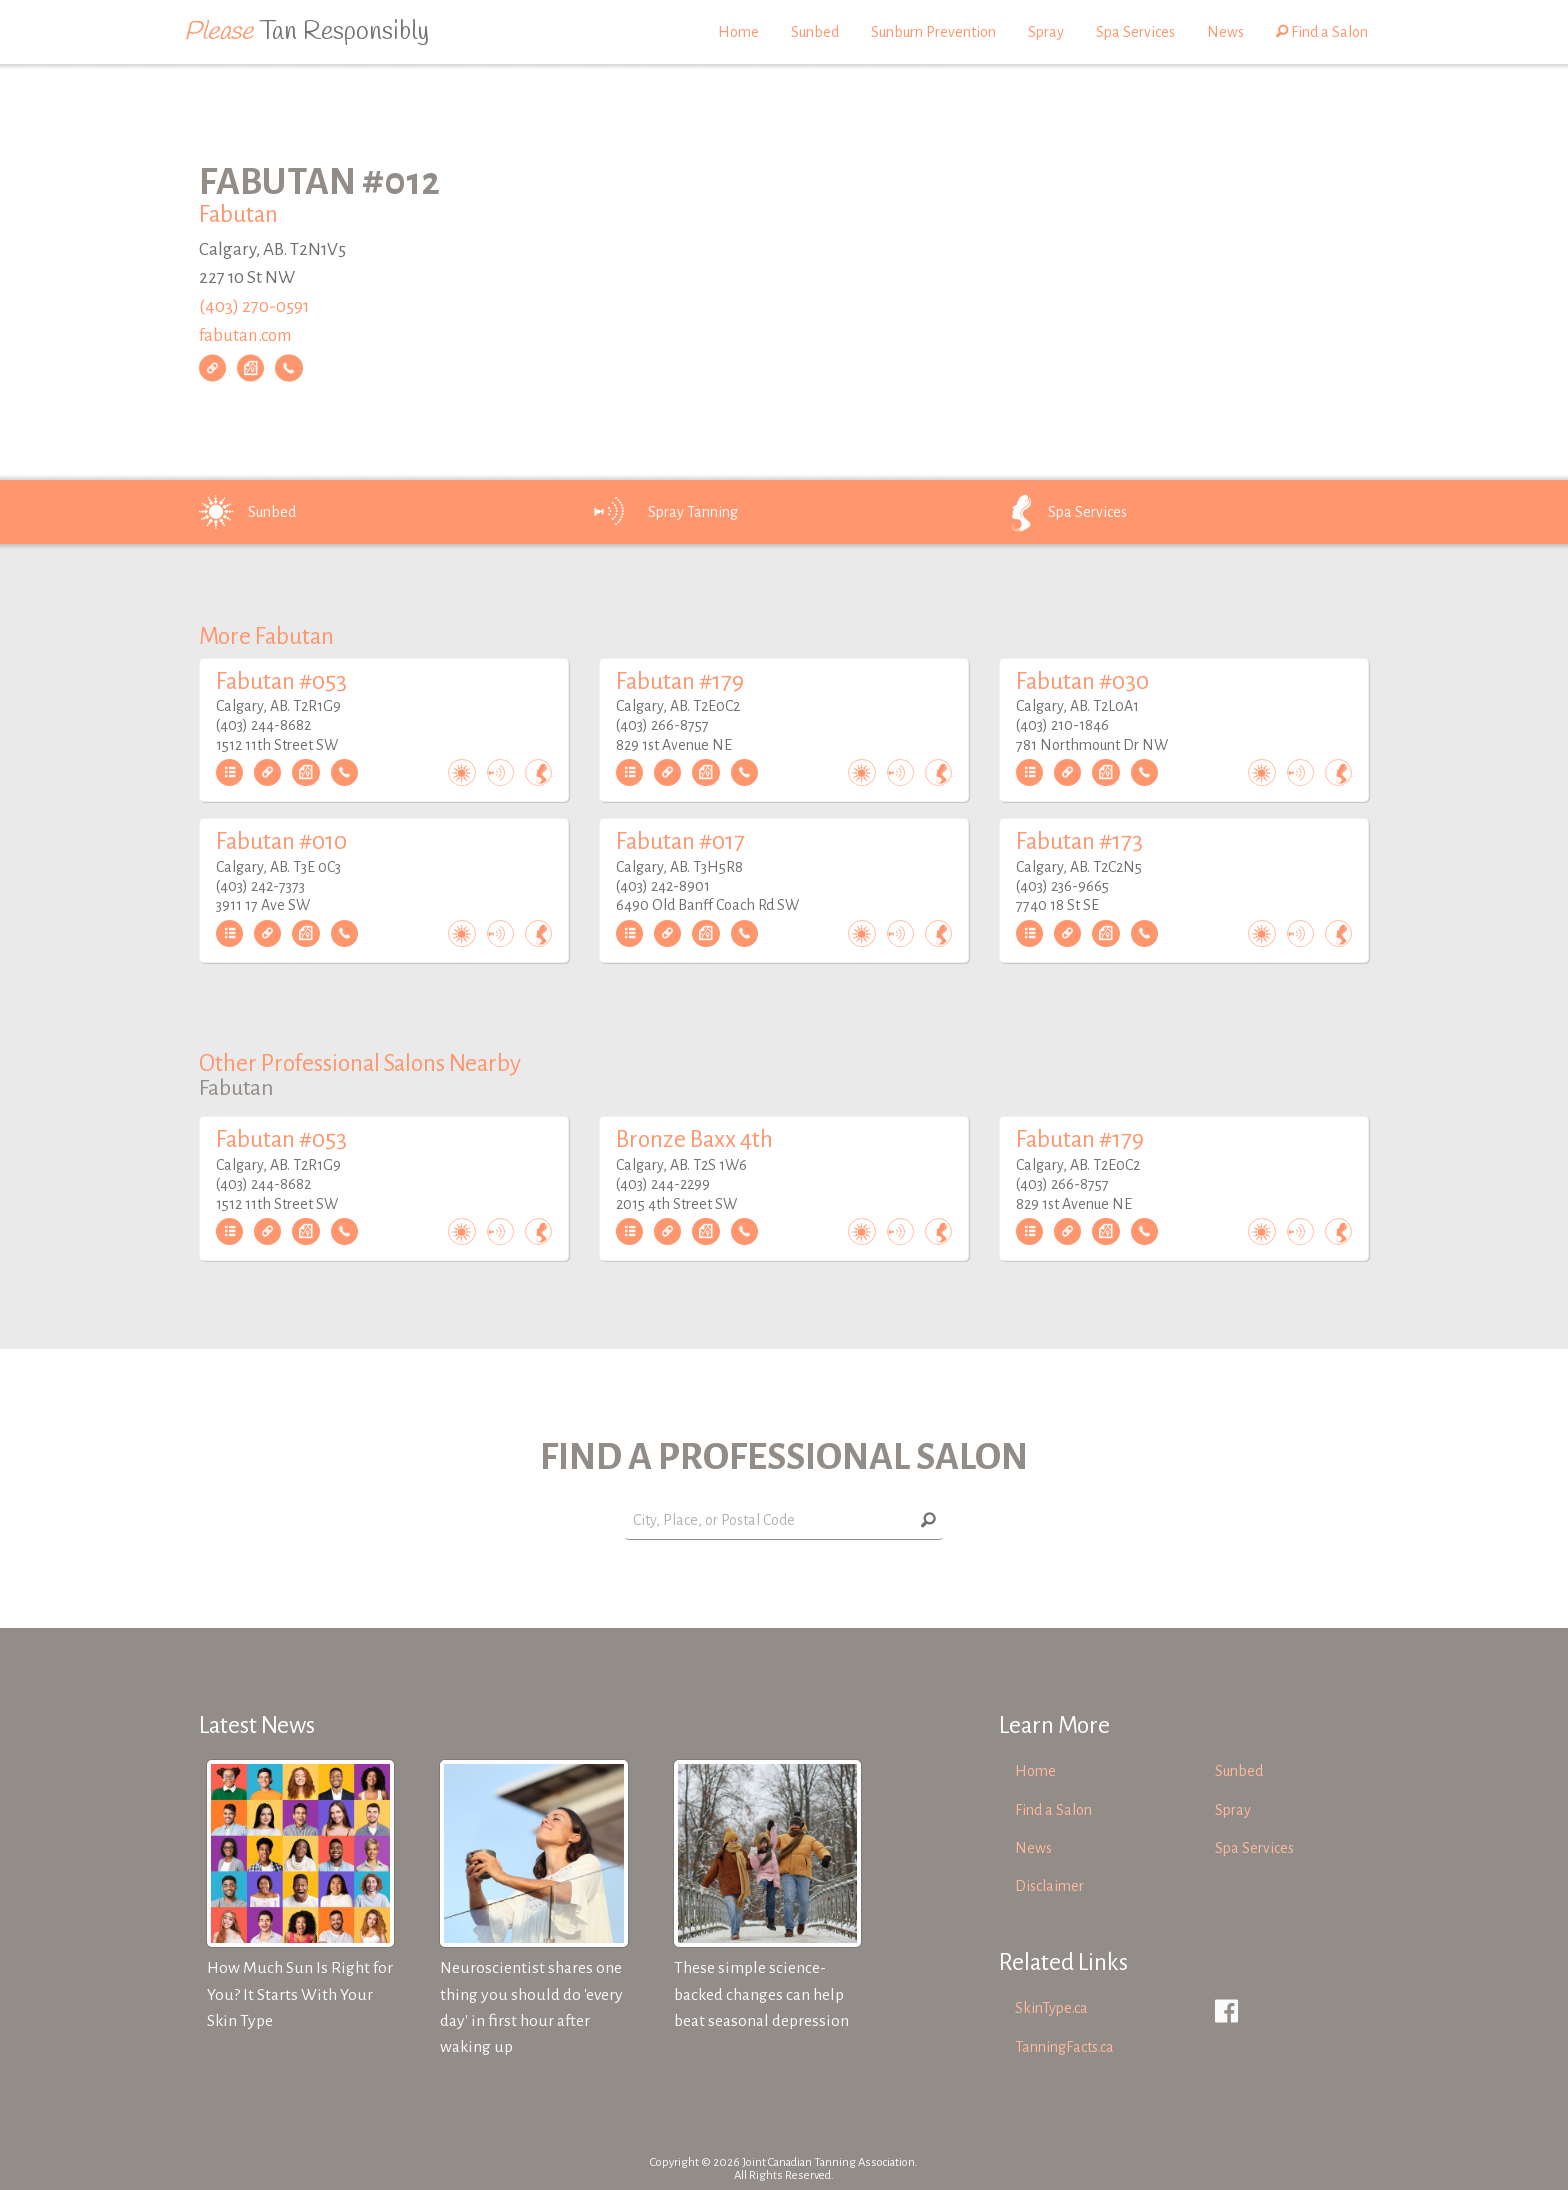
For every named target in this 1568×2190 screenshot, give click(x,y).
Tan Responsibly (306, 32)
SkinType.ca (1051, 2008)
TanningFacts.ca (1064, 2047)
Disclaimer (1049, 1886)
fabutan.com (245, 335)
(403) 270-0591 (254, 306)
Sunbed (815, 32)
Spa (1059, 512)
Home (738, 32)
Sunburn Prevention (933, 32)
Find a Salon (1322, 32)
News (1225, 32)
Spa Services (1135, 32)
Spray (1046, 32)
